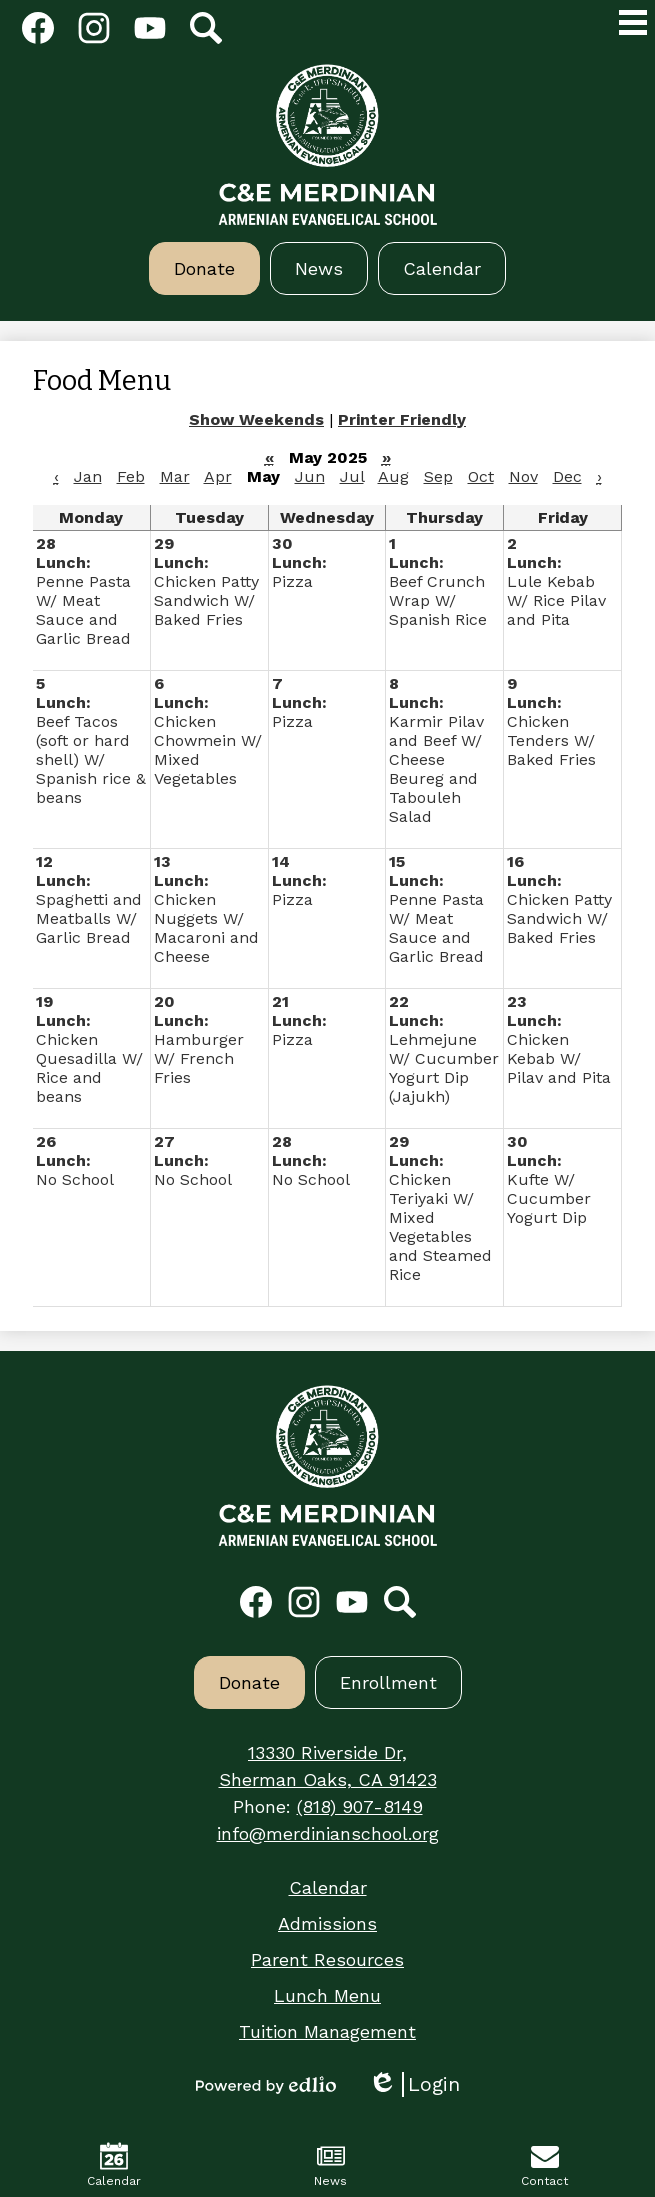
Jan (88, 476)
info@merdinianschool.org (328, 1833)
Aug (393, 476)
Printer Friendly (402, 419)
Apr (218, 476)
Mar (175, 476)
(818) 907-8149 (360, 1806)
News (330, 2165)
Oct (481, 476)
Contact (544, 2165)
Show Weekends (256, 419)
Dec (567, 476)
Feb (131, 476)
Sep (438, 476)
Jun (310, 476)
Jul (352, 476)
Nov (523, 476)
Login (414, 2084)
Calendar (114, 2165)
